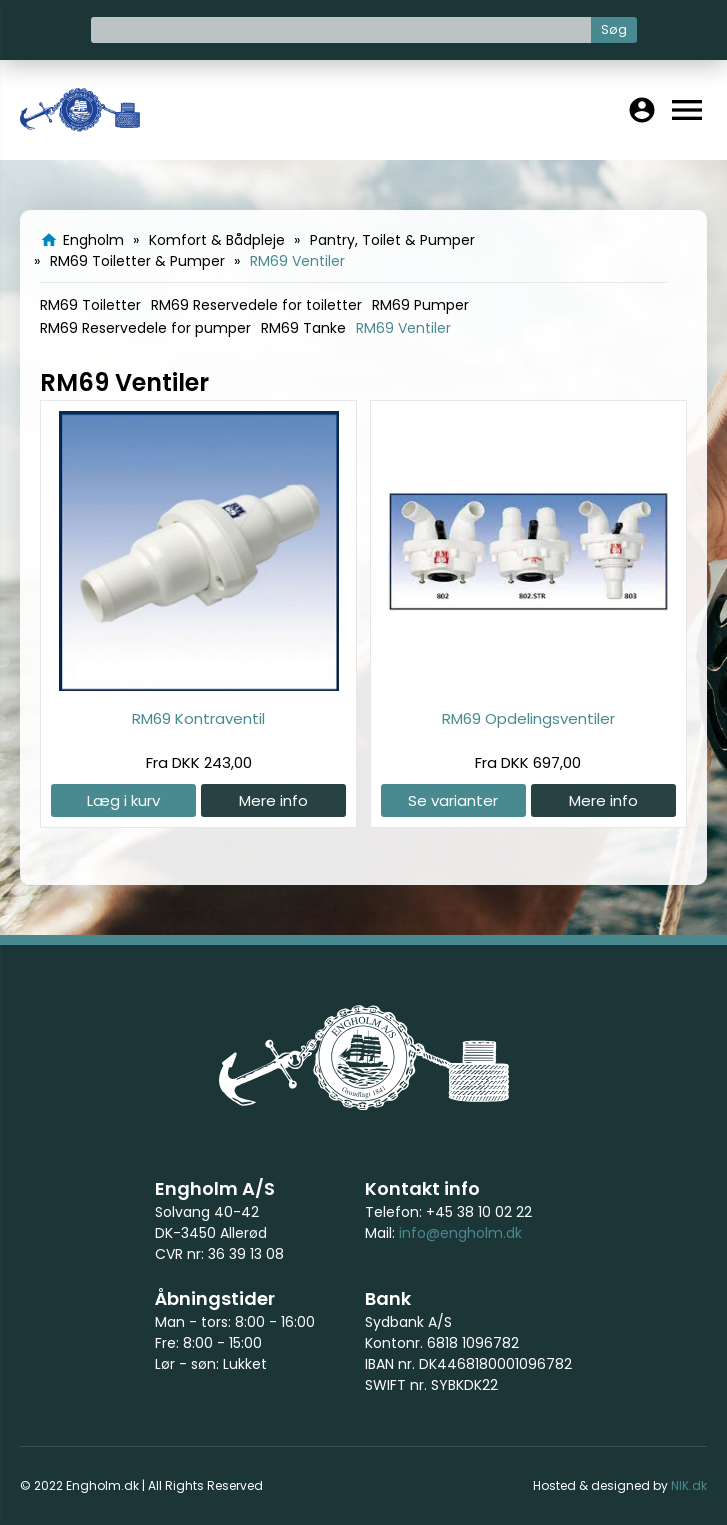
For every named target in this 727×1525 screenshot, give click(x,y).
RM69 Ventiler (403, 328)
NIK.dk (689, 1485)
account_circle (642, 110)
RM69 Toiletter (90, 305)
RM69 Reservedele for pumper (145, 328)
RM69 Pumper (420, 305)
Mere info (273, 800)
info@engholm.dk (460, 1233)
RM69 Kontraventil (198, 718)
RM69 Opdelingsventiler (528, 718)
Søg (614, 29)
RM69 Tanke (303, 328)
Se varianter (453, 800)
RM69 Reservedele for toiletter (256, 305)
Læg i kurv (123, 800)
